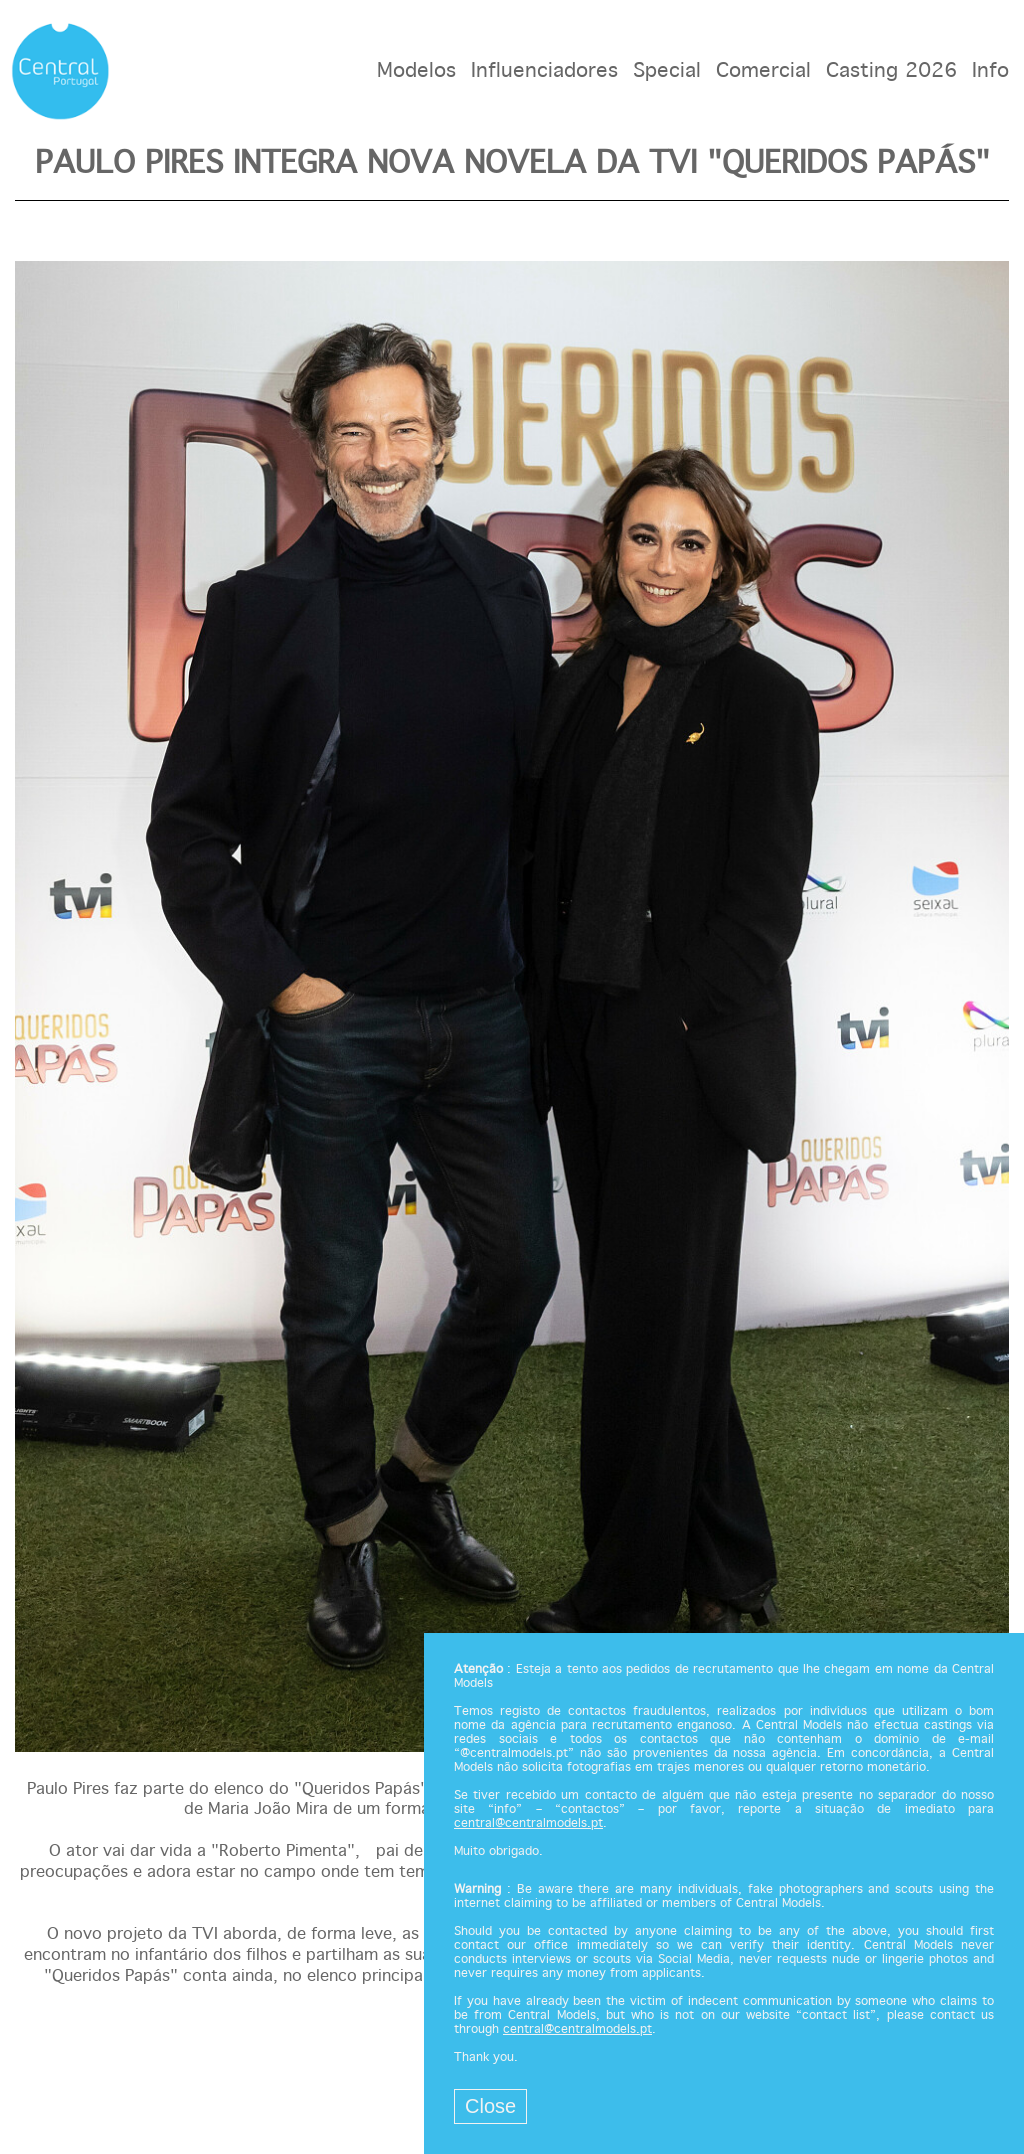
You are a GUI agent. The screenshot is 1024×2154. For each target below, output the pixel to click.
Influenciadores (544, 71)
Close (490, 2106)
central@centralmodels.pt (528, 1824)
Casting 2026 (891, 71)
